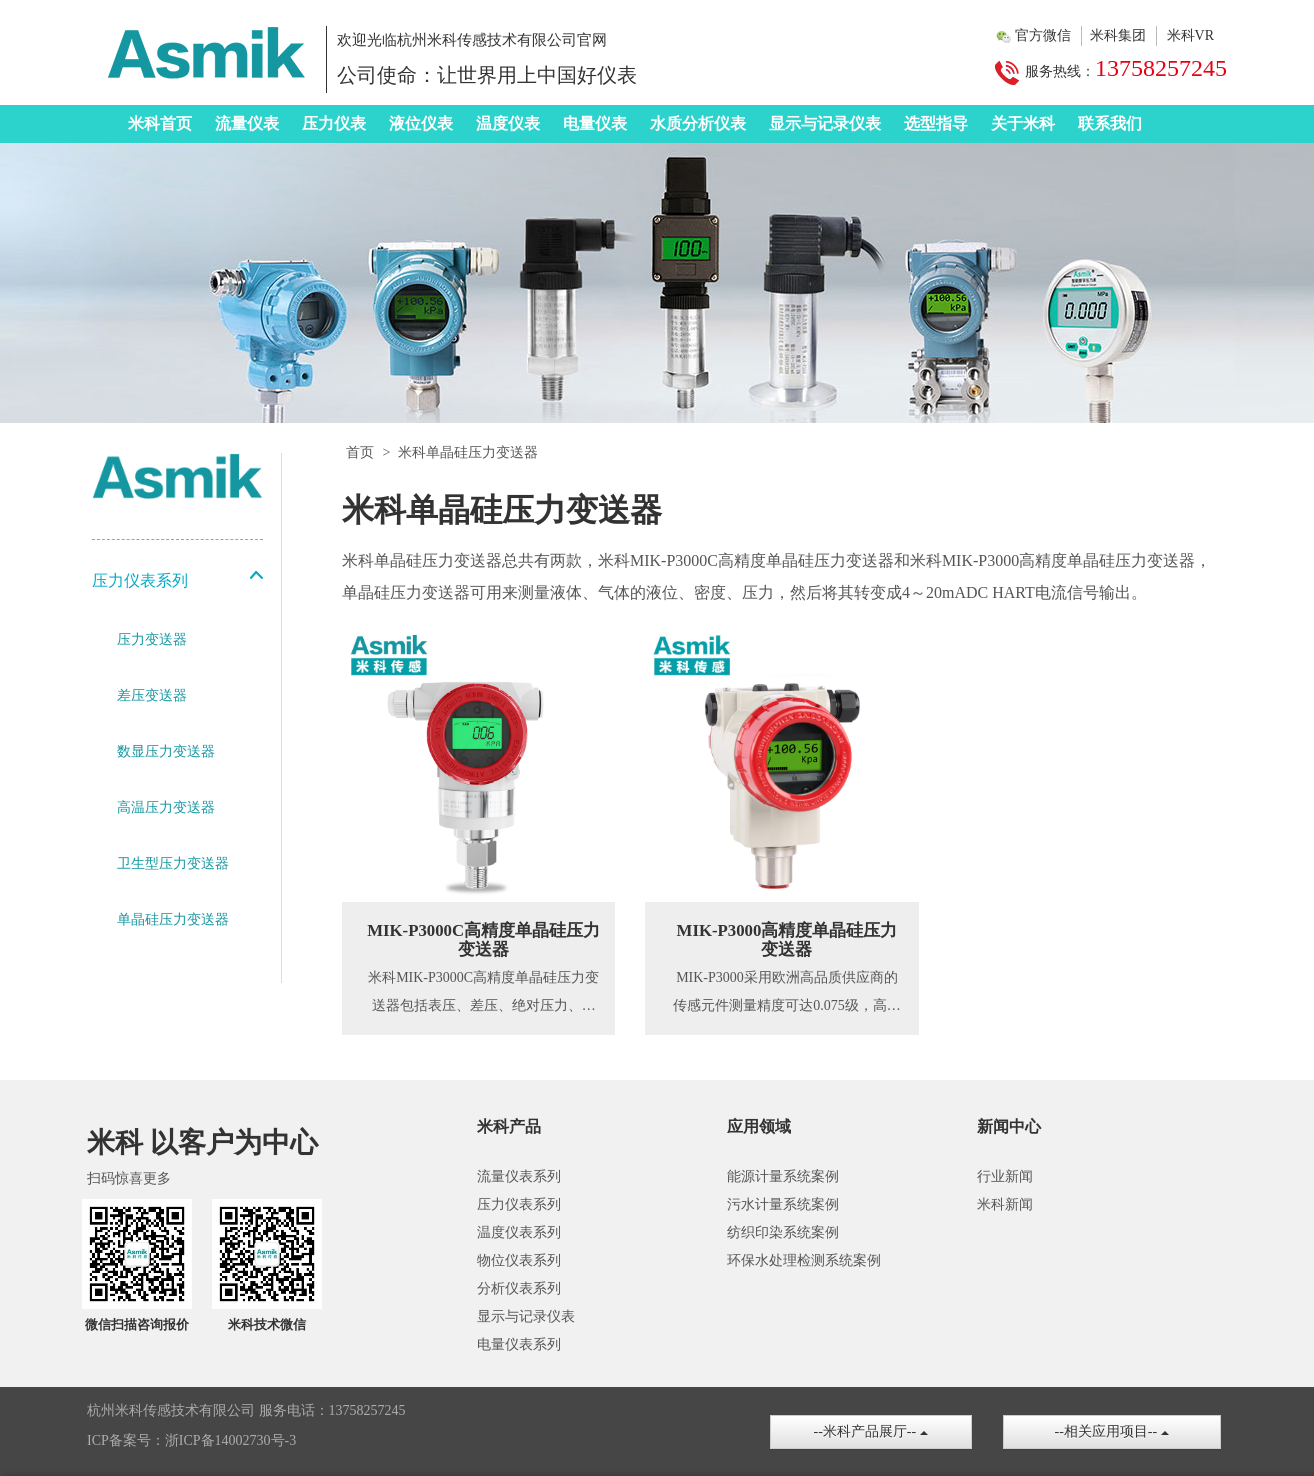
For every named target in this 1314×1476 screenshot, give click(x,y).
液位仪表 (421, 123)
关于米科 (1023, 123)
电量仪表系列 (519, 1344)
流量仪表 (247, 123)
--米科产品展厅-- (871, 1431)
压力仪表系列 (519, 1204)
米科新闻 (1005, 1204)
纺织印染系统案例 (783, 1232)
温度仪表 (508, 123)
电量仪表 (595, 123)
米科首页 (160, 123)
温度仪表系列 (519, 1232)
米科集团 (1118, 35)
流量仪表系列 (519, 1176)
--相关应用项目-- (1112, 1431)
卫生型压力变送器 (173, 863)
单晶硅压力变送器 (173, 919)
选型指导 (936, 123)
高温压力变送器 (166, 807)
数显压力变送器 (166, 751)
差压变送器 (152, 695)
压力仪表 (334, 123)
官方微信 (1043, 35)
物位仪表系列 (519, 1260)
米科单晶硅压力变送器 (468, 452)
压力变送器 (152, 639)
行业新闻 (1005, 1176)
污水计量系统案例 (783, 1204)
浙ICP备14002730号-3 (230, 1440)
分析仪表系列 (519, 1288)
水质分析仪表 (698, 123)
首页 (360, 452)
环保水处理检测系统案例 (804, 1260)
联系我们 (1110, 123)
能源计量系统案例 (783, 1176)
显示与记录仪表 (825, 123)
